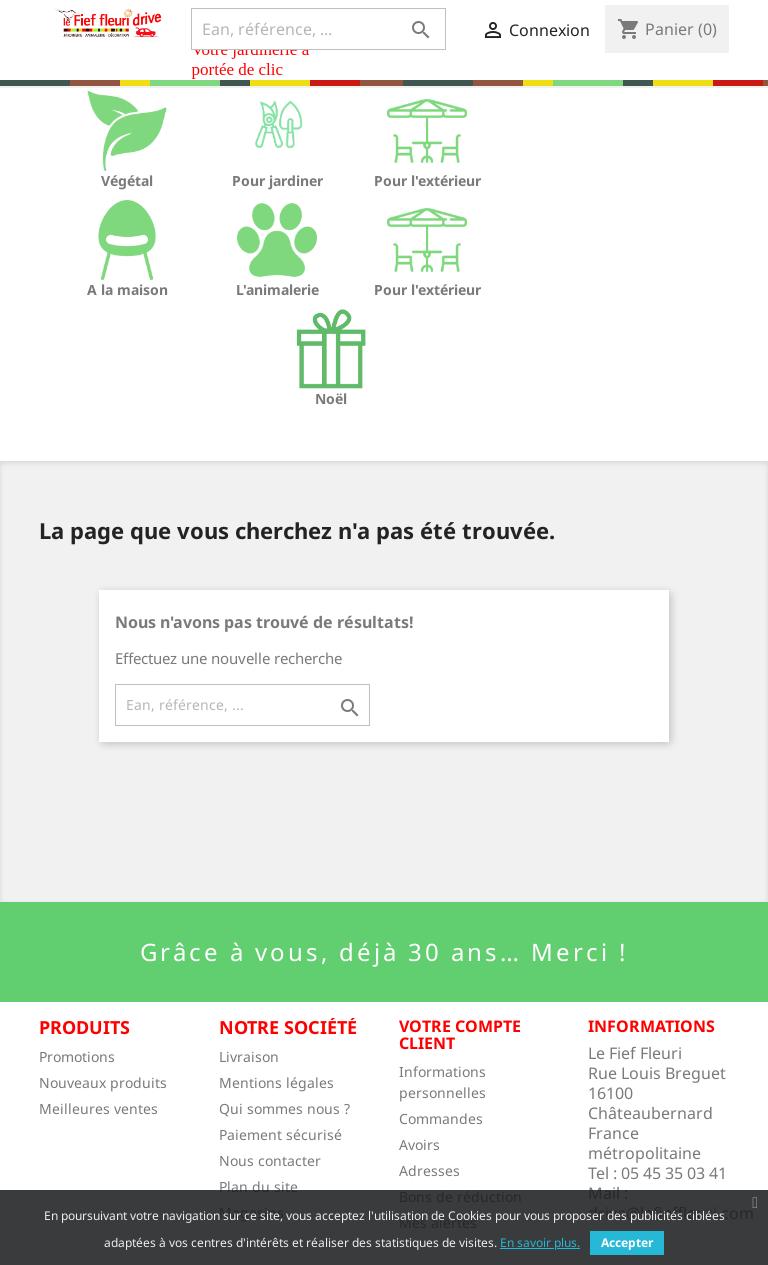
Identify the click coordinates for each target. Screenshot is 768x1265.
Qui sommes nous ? (284, 1108)
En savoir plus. (540, 1242)
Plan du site (258, 1186)
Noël (331, 398)
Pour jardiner (277, 180)
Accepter (627, 1242)
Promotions (77, 1056)
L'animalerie (277, 289)
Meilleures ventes (98, 1108)
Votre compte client (460, 1035)
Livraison (249, 1056)
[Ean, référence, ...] (318, 29)
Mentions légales (276, 1082)
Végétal (127, 180)
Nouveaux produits (103, 1082)
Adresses (429, 1170)
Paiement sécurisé (280, 1134)
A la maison (127, 289)
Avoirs (419, 1144)
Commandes (441, 1118)
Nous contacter (270, 1160)
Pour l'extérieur (427, 180)
